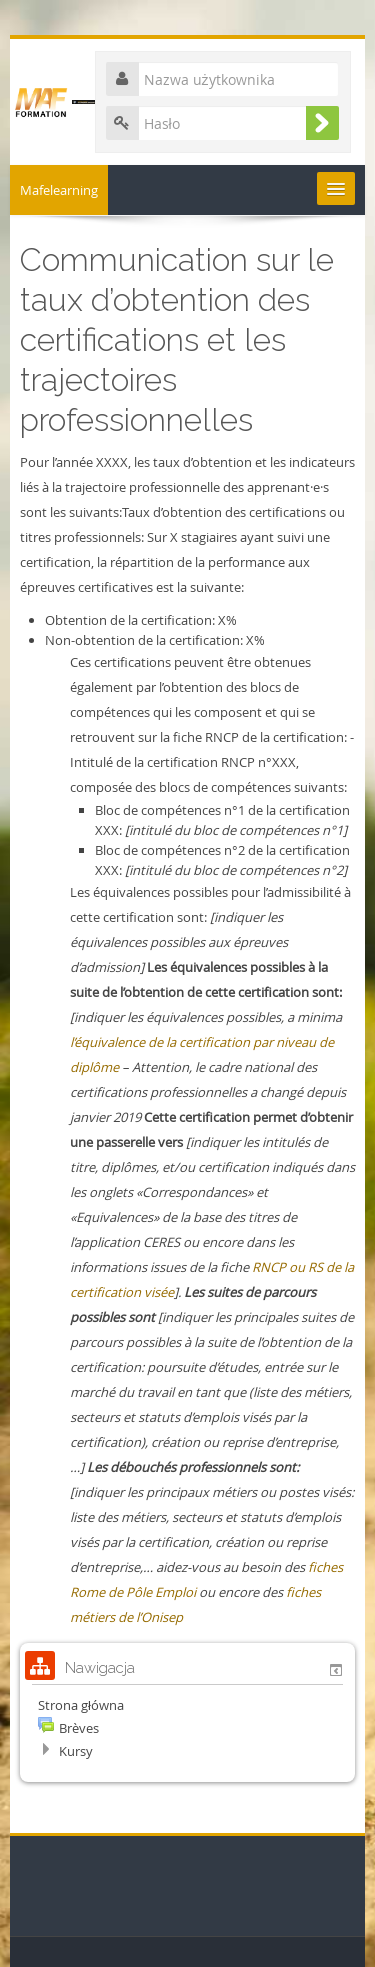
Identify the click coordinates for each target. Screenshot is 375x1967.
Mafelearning (59, 190)
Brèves (79, 1728)
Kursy (76, 1751)
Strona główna (81, 1705)
